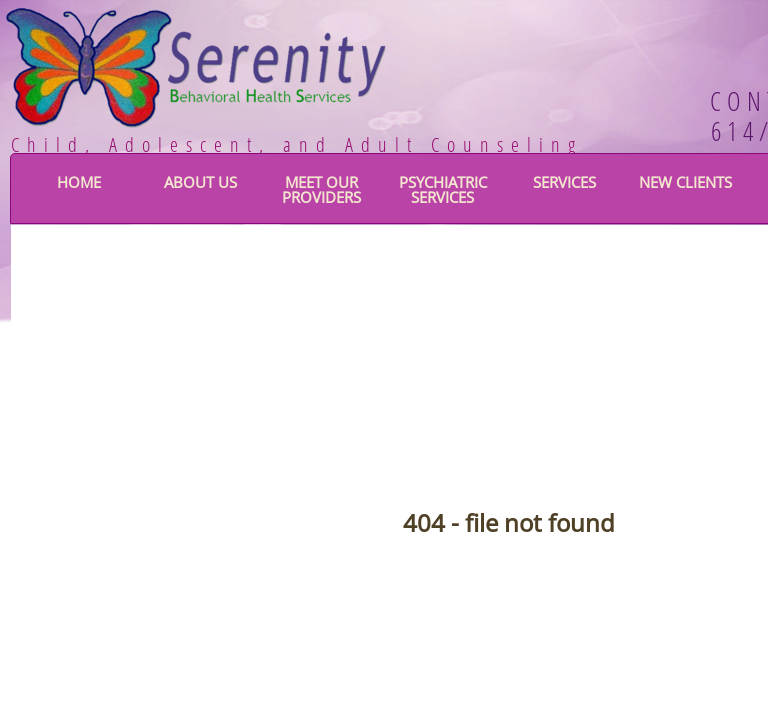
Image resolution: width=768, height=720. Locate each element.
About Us (200, 182)
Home (79, 182)
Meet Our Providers (321, 189)
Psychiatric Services (443, 189)
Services (564, 182)
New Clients (685, 182)
